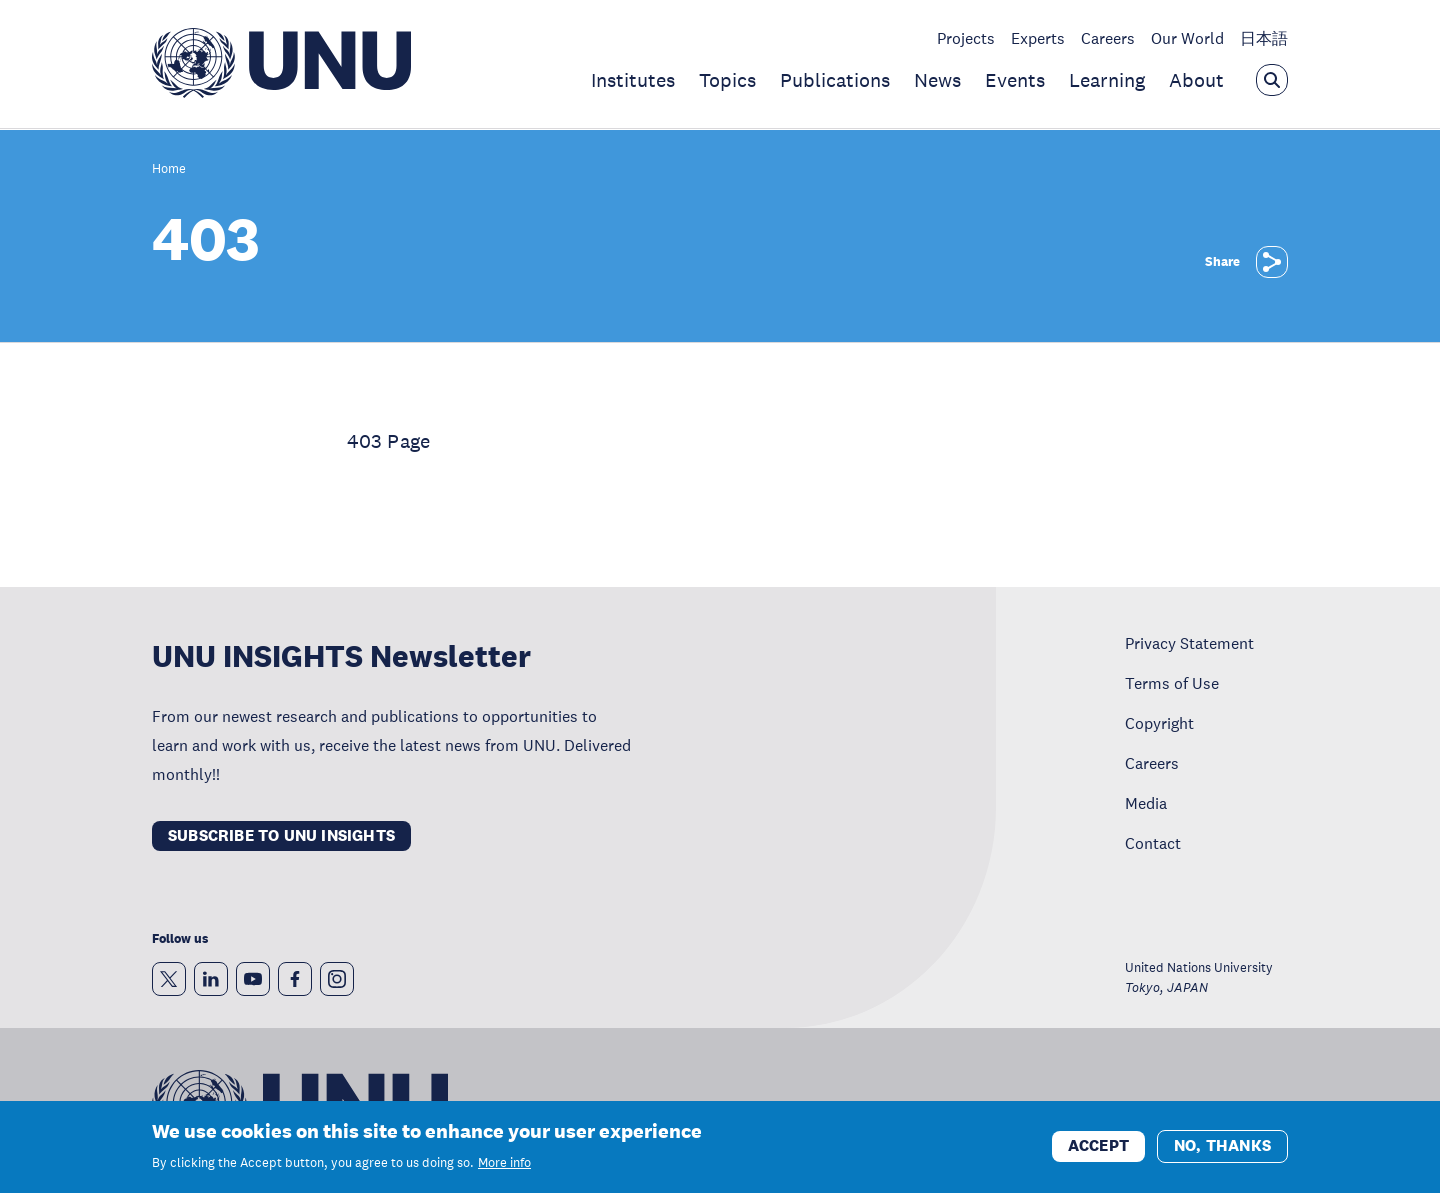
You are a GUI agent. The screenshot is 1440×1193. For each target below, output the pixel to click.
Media (1146, 803)
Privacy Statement (1189, 643)
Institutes (633, 80)
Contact (1153, 843)
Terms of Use (1172, 683)
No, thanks (1222, 1148)
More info (504, 1165)
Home (169, 169)
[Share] (1272, 262)
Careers (1108, 38)
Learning (1107, 80)
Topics (727, 80)
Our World (1187, 38)
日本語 (1264, 38)
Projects (966, 38)
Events (1015, 80)
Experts (1038, 38)
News (937, 80)
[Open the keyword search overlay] (1272, 80)
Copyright (1159, 723)
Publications (835, 80)
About (1196, 80)
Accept (1098, 1148)
